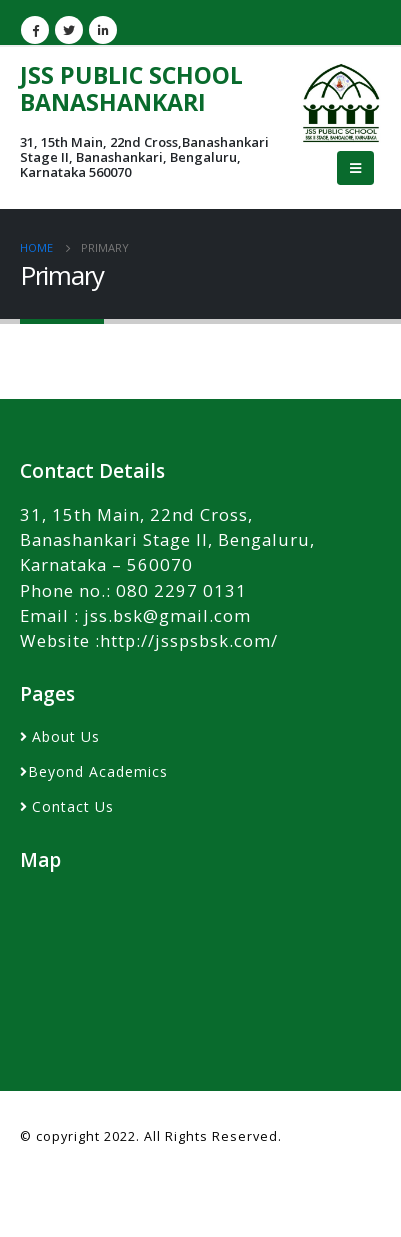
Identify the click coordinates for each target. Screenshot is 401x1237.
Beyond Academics (98, 771)
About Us (66, 736)
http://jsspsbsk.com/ (189, 640)
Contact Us (73, 806)
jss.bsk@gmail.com (167, 615)
